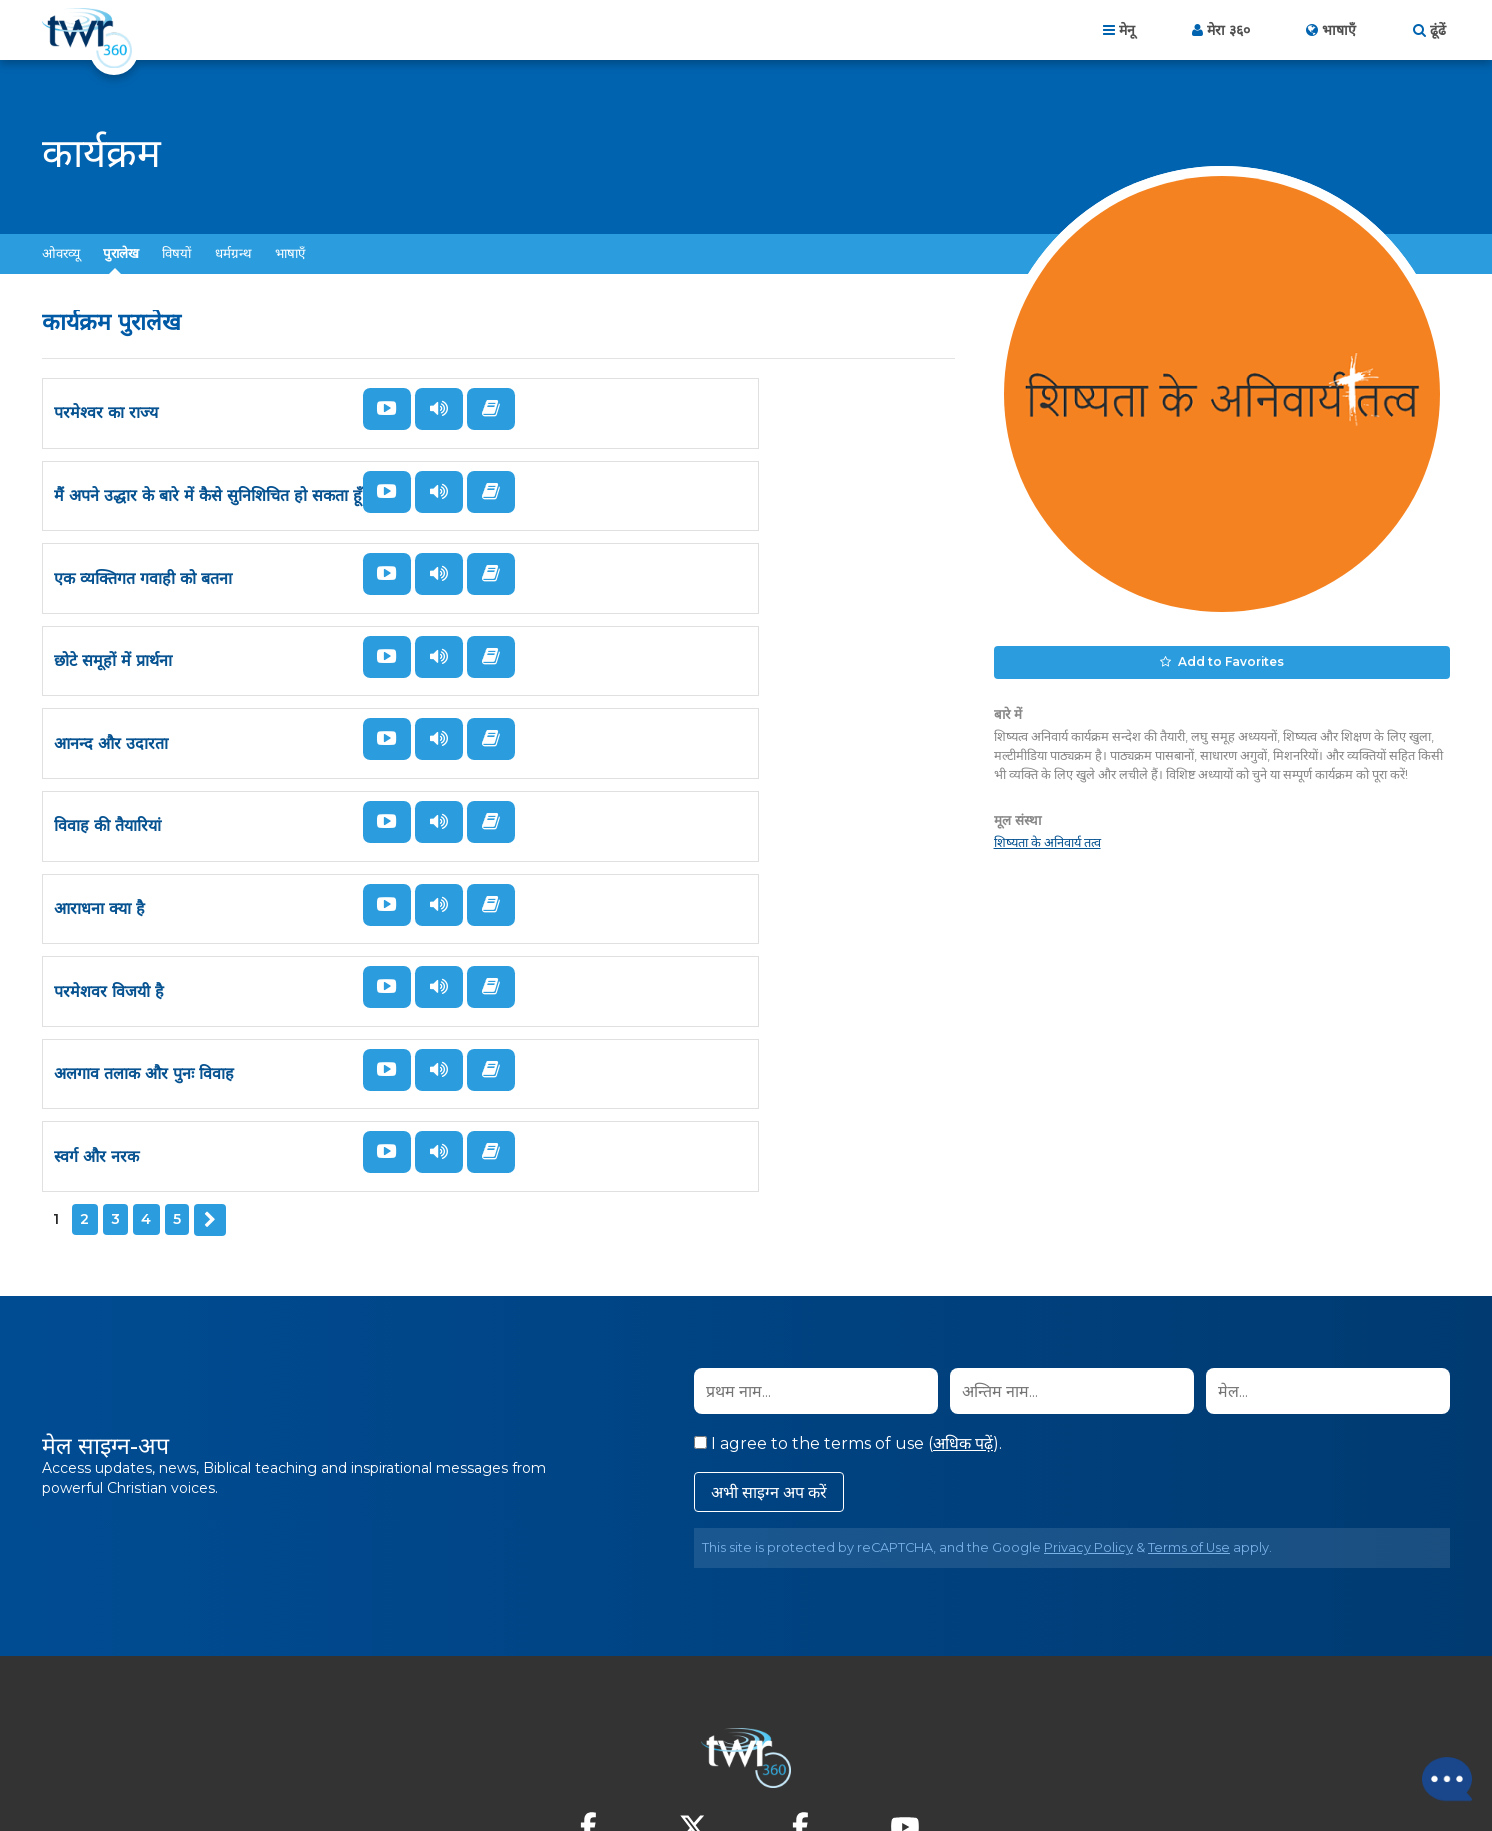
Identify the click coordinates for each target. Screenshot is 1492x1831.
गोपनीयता (758, 1723)
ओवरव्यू (61, 253)
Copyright (956, 1723)
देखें (366, 409)
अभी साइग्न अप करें (769, 1324)
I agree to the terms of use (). (848, 1275)
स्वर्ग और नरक (558, 965)
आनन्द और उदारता (111, 701)
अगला (209, 1053)
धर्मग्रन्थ (233, 253)
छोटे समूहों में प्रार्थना (575, 569)
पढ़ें (366, 458)
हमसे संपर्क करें (670, 1723)
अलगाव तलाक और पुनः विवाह (144, 965)
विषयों (176, 253)
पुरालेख (121, 253)
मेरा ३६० (1228, 30)
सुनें (418, 409)
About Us (571, 1723)
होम (500, 1723)
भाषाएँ (290, 253)
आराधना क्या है (99, 833)
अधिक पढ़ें (963, 1275)
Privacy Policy (1088, 1379)
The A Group (891, 1770)
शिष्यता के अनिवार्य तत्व (1047, 838)
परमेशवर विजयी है (571, 833)
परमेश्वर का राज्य (106, 437)
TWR (757, 1770)
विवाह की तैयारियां (569, 701)
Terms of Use (1189, 1379)
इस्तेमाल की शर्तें (848, 1723)
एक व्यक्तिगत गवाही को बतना (143, 569)
